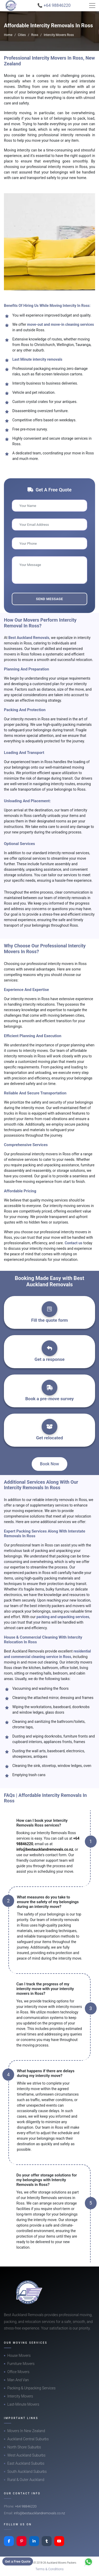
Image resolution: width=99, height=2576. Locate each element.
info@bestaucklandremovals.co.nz (44, 1849)
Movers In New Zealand (26, 2431)
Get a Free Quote (17, 2561)
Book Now (49, 1463)
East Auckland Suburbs (25, 2463)
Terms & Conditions (49, 2569)
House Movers (19, 2355)
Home (8, 35)
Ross (34, 35)
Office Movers (18, 2372)
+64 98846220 (26, 2506)
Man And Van (18, 2380)
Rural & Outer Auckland (25, 2480)
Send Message (49, 599)
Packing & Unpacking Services (31, 2388)
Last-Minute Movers (23, 2404)
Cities (22, 35)
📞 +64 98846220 (54, 5)
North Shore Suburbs (24, 2447)
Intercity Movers (20, 2396)
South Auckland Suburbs (27, 2471)
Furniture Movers (21, 2364)
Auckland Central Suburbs (28, 2439)
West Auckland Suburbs (26, 2455)
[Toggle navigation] (92, 5)
